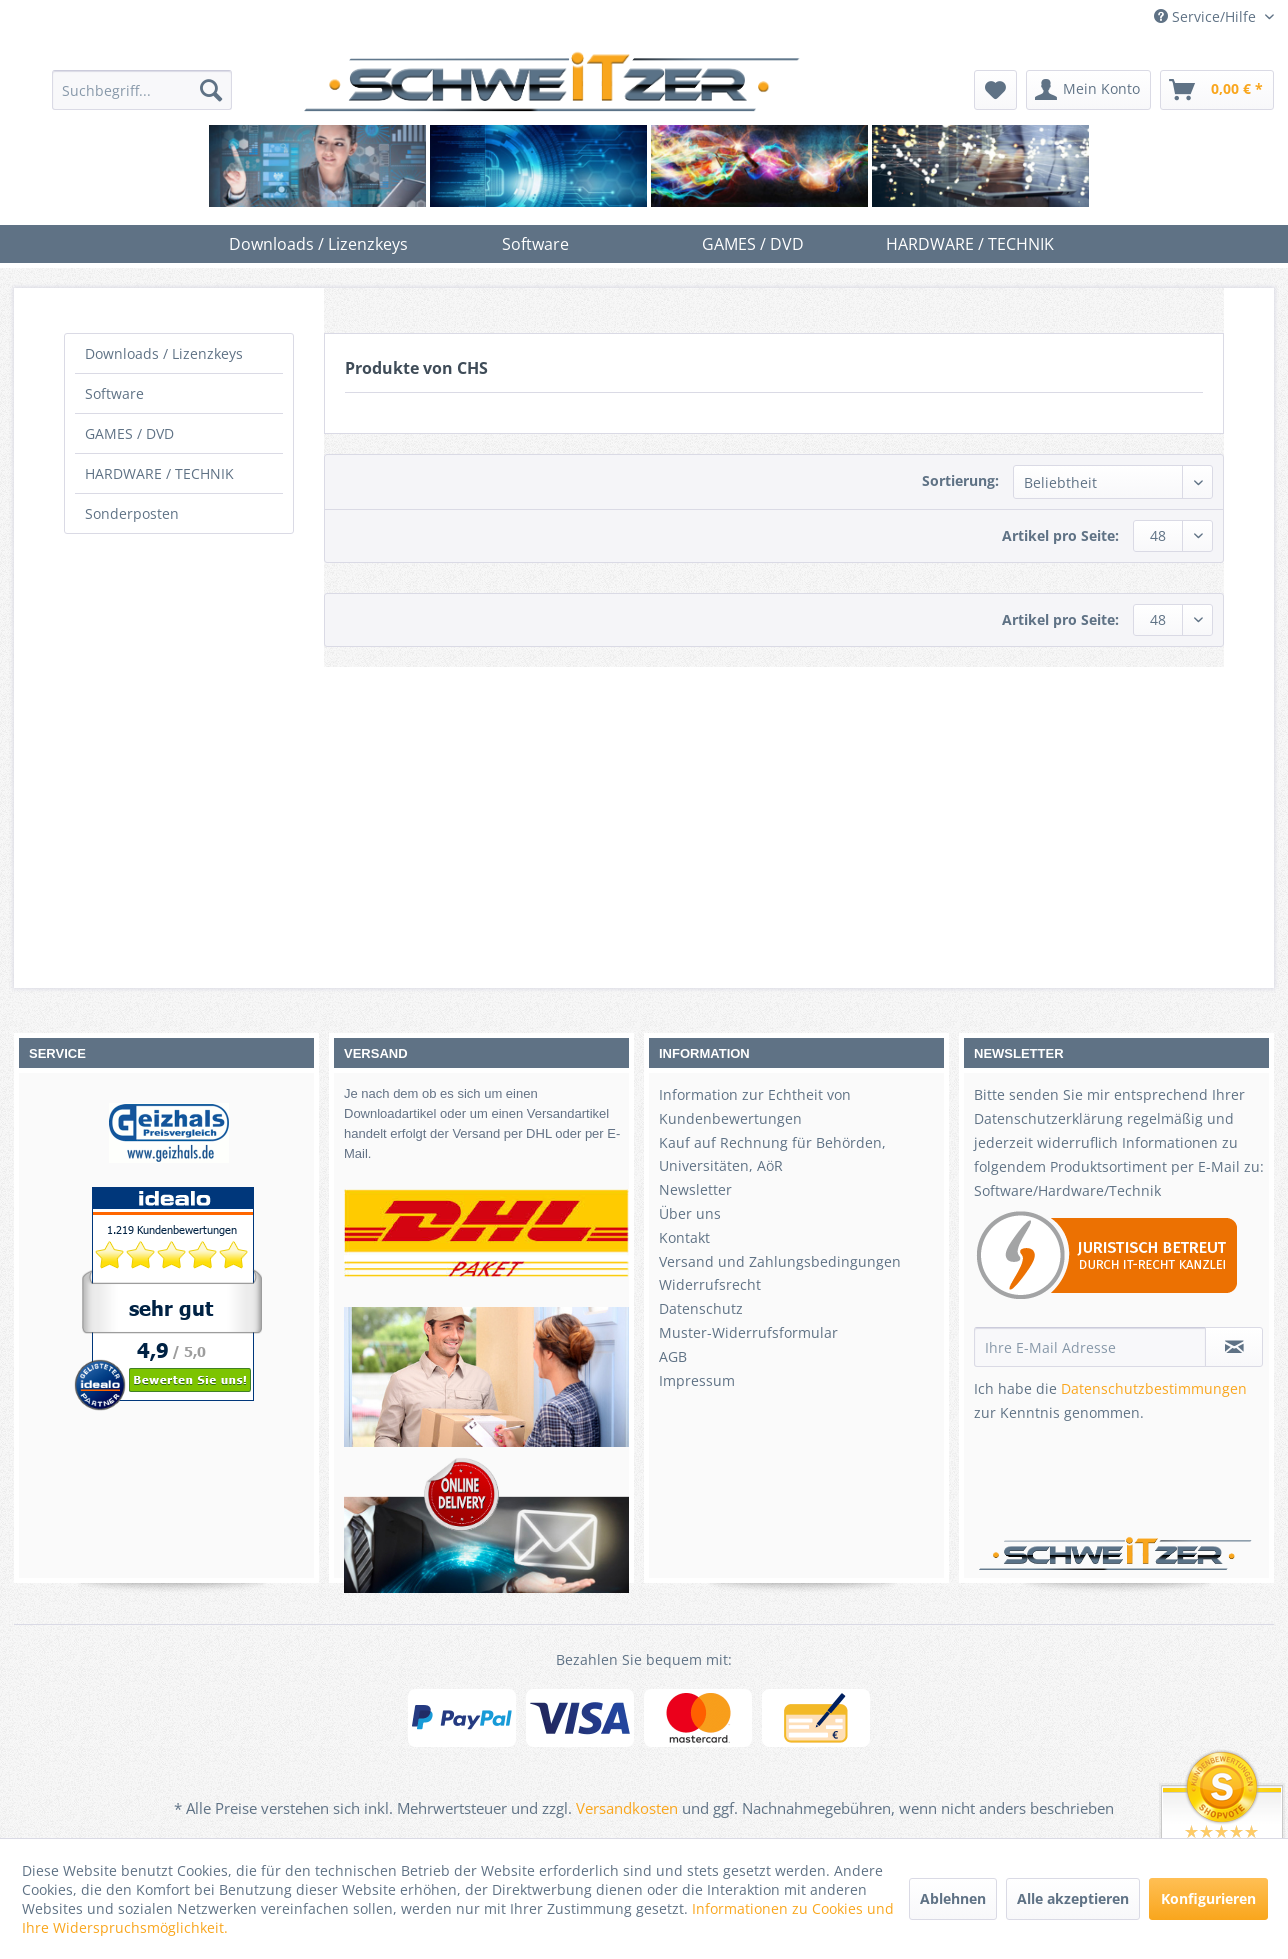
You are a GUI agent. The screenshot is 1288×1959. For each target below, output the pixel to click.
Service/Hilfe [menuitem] (1207, 16)
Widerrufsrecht (710, 1284)
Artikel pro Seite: (1060, 535)
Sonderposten (132, 513)
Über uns (690, 1213)
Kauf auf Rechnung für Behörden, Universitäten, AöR (772, 1154)
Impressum (697, 1380)
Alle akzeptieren (1073, 1898)
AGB (673, 1356)
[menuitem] (142, 90)
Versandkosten (627, 1808)
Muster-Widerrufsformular (748, 1332)
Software (114, 393)
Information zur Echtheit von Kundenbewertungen (755, 1106)
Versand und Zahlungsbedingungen (780, 1261)
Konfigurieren (1208, 1898)
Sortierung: (960, 480)
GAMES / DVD (129, 433)
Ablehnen (953, 1898)
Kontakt (684, 1237)
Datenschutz (701, 1308)
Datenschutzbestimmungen (1154, 1388)
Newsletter (695, 1189)
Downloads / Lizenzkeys (164, 353)
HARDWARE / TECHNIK (159, 473)
